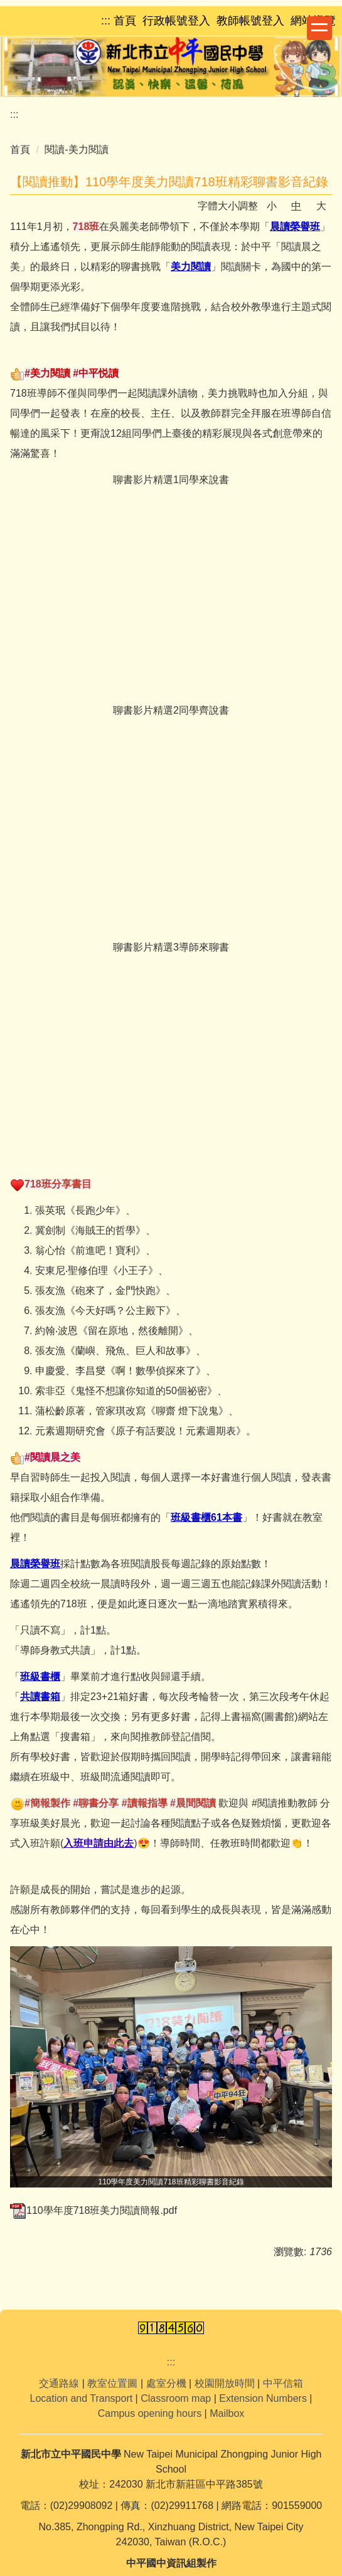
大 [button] (321, 206)
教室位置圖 (112, 2383)
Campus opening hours (149, 2413)
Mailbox (227, 2413)
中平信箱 (283, 2383)
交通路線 (59, 2383)
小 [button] (272, 206)
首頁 (20, 149)
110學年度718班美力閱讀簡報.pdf (93, 2210)
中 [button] (296, 206)
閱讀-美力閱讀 (76, 149)
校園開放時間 (225, 2383)
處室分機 (166, 2383)
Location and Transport (80, 2398)
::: (14, 114)
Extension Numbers (263, 2398)
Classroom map (176, 2398)
